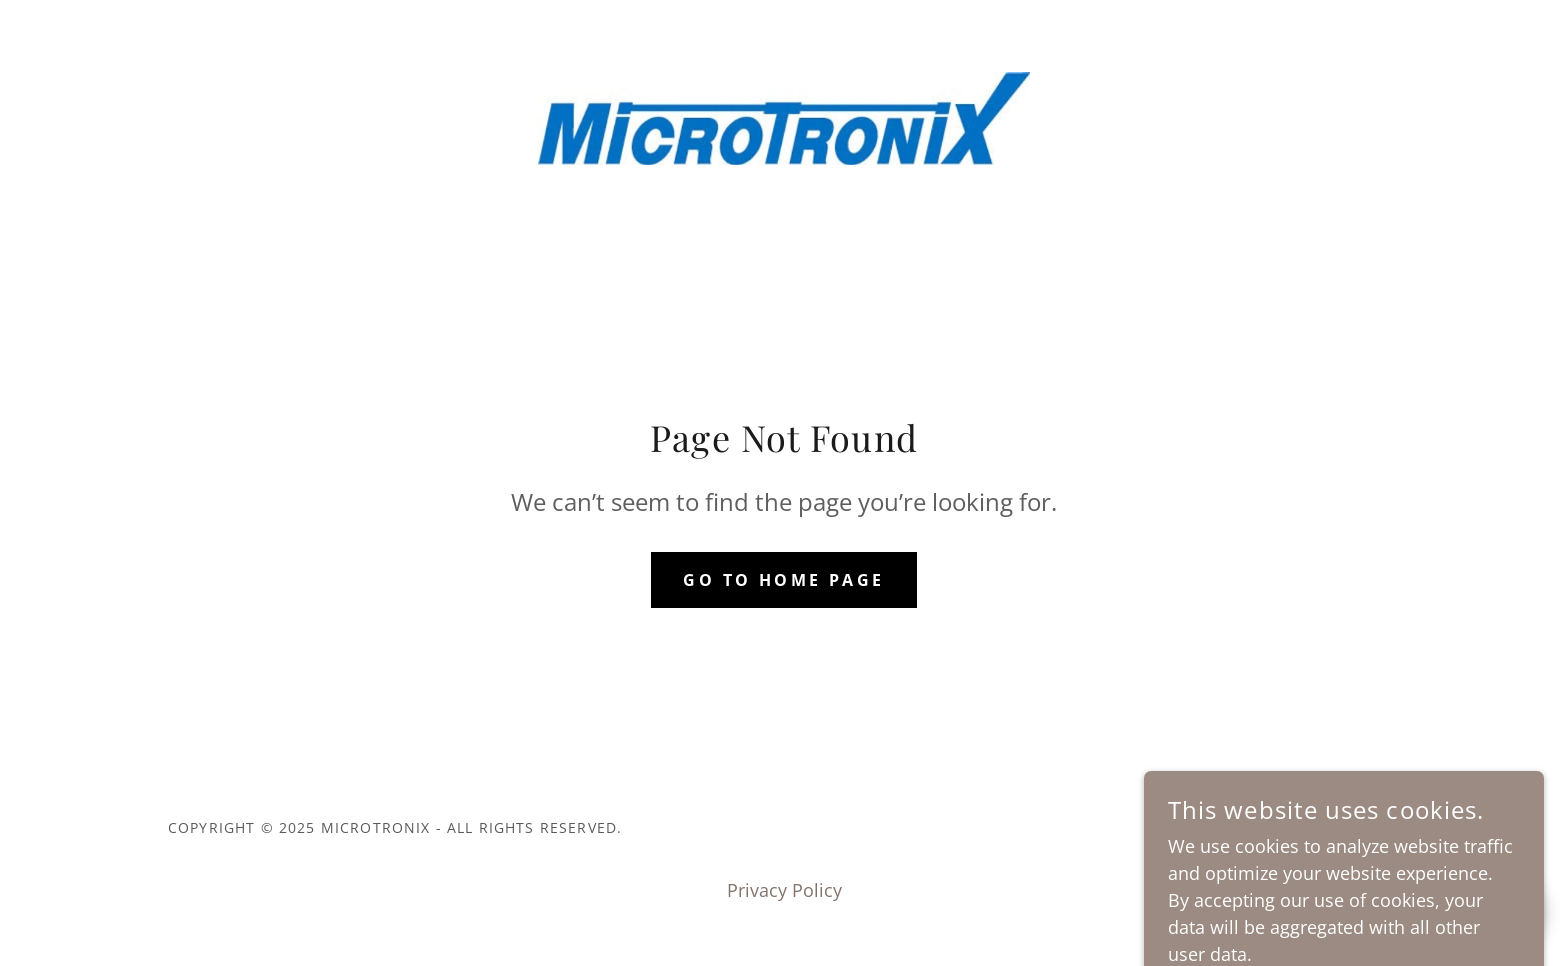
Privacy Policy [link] (784, 890)
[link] (784, 116)
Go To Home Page (783, 580)
